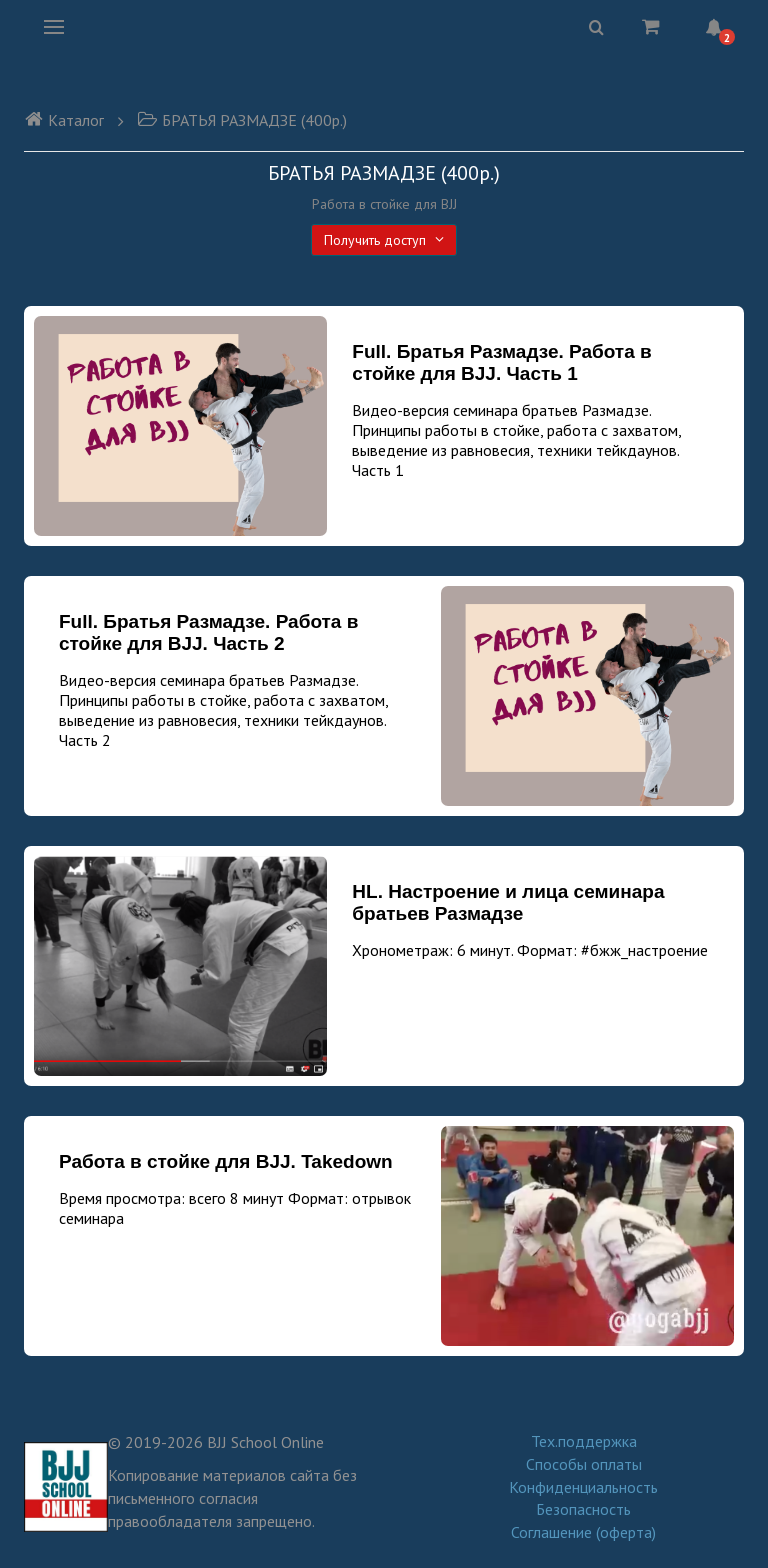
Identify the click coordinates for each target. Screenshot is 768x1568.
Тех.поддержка (584, 1441)
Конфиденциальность (583, 1487)
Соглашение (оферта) (583, 1532)
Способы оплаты (584, 1464)
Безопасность (583, 1509)
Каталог (64, 120)
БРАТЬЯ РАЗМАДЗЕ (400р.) (242, 120)
